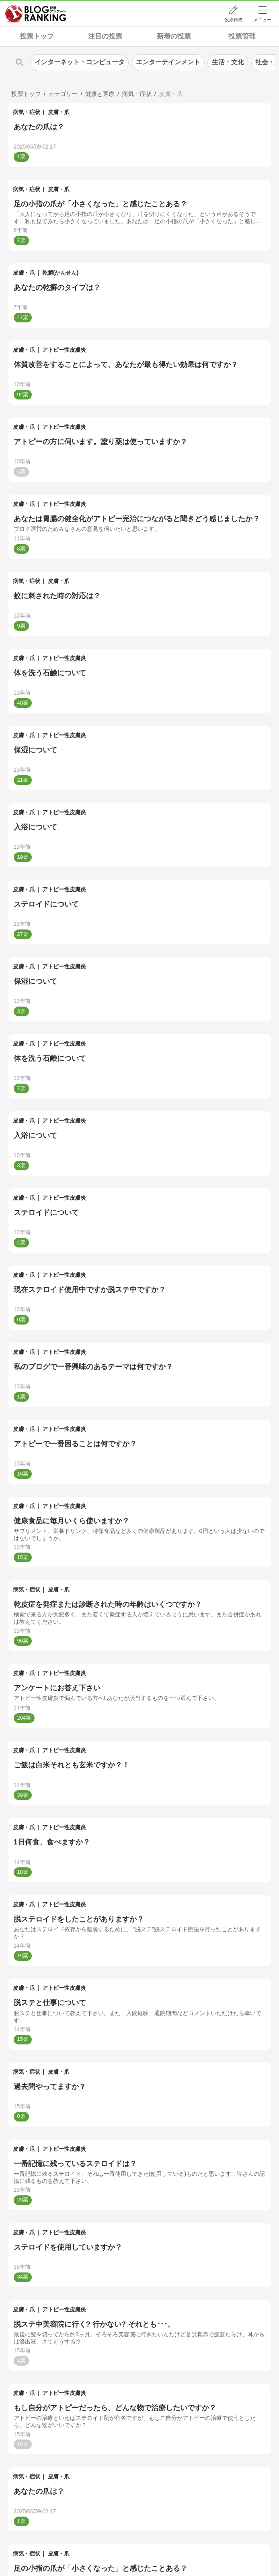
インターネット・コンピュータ (80, 62)
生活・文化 (228, 62)
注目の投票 (105, 36)
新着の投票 (174, 36)
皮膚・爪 (59, 112)
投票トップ (37, 36)
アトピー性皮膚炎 (64, 349)
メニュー (262, 19)
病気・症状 (26, 112)
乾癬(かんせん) (60, 272)
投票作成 (233, 19)
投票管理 (242, 36)
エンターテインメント (168, 62)
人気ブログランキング (35, 13)
